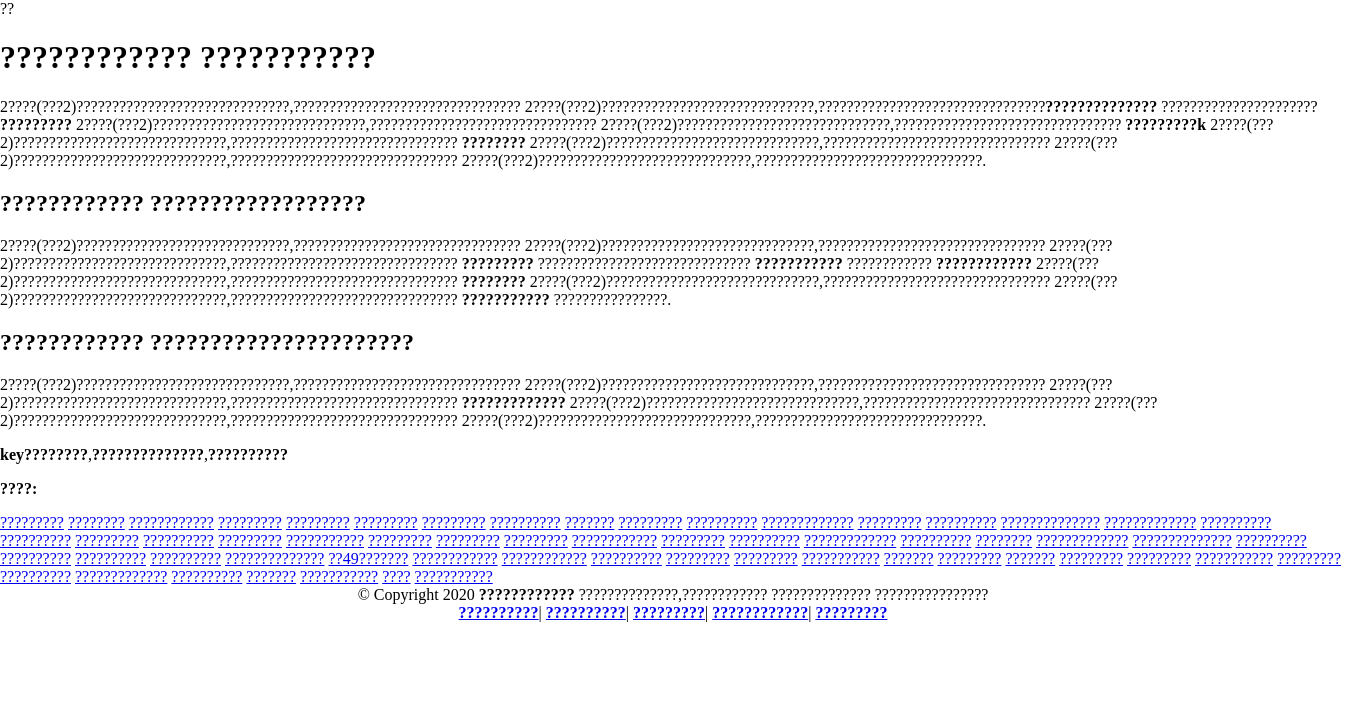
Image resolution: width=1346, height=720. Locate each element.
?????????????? (1050, 522)
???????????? (171, 522)
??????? (590, 522)
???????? (96, 522)
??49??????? (368, 558)
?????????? (525, 522)
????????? (32, 522)
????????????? (807, 522)
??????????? (325, 540)
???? (396, 576)
